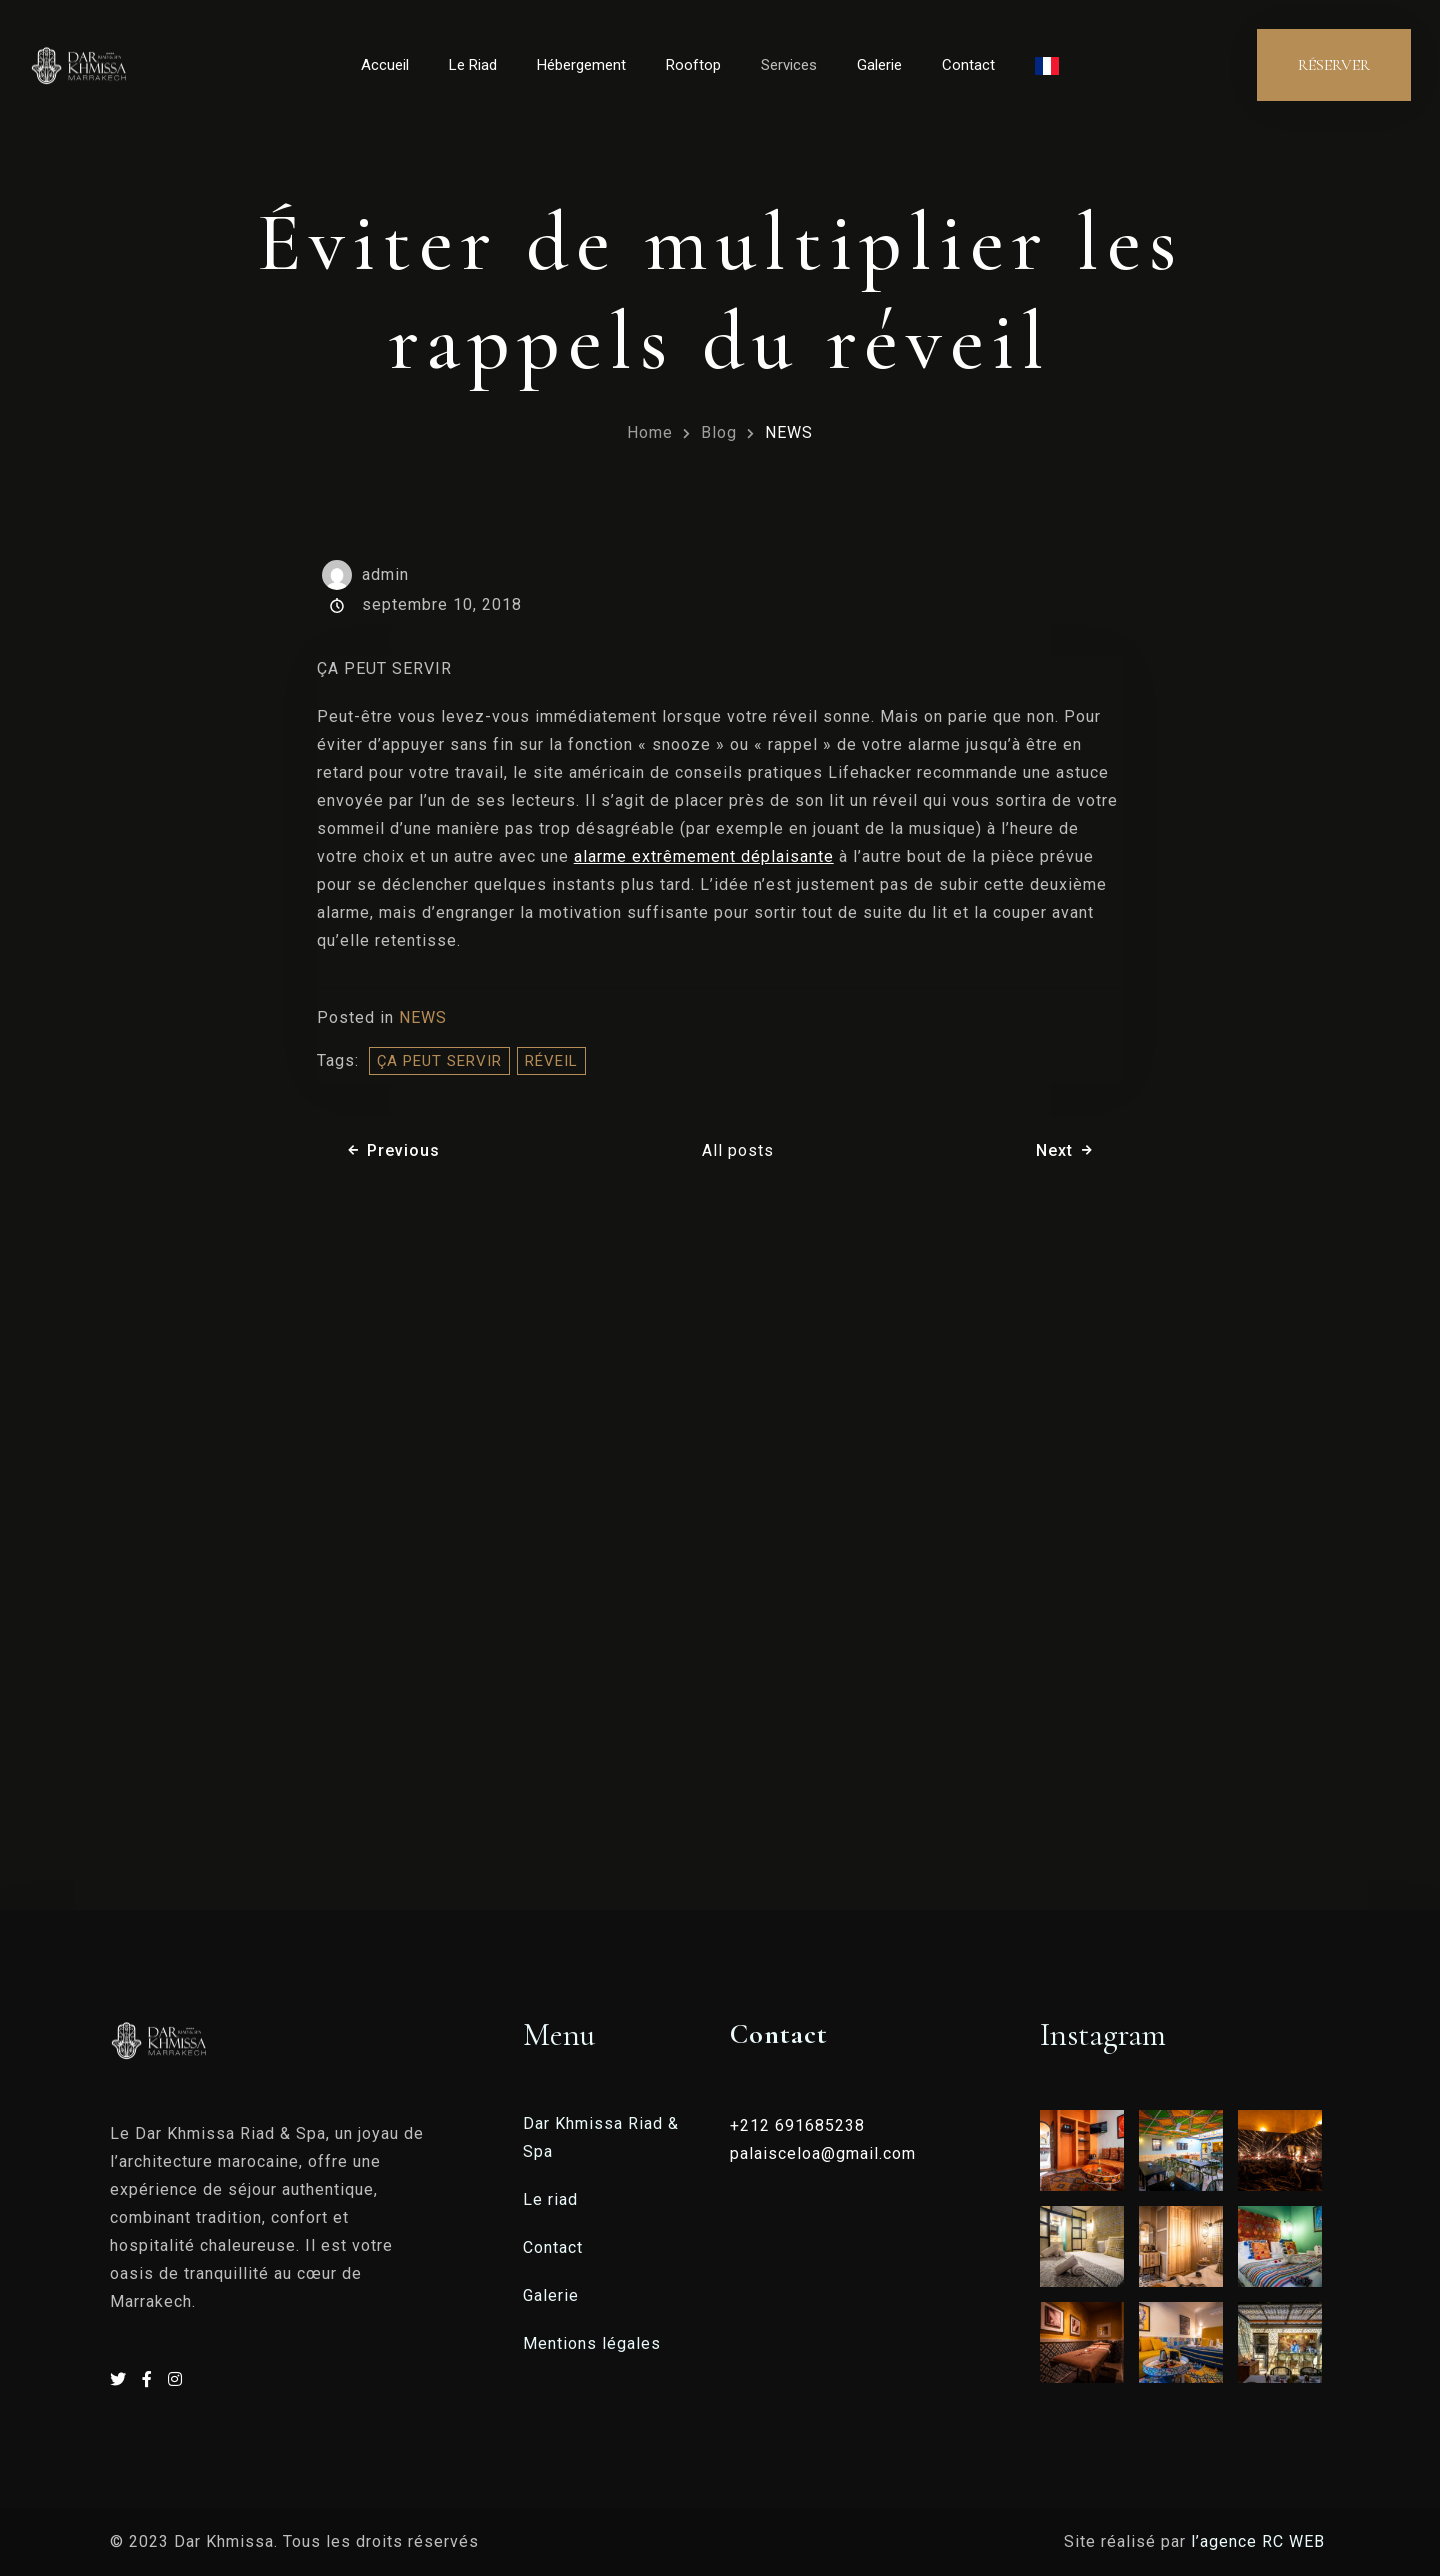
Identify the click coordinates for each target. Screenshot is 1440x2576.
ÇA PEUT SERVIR (439, 1061)
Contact (968, 65)
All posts (738, 1150)
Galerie (879, 65)
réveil (551, 1061)
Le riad (550, 2199)
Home (650, 432)
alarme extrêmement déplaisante (704, 856)
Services (789, 65)
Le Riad (473, 65)
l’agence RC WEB (1260, 2541)
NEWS (789, 432)
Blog (719, 432)
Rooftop (693, 65)
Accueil (385, 65)
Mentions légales (592, 2343)
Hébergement (581, 65)
